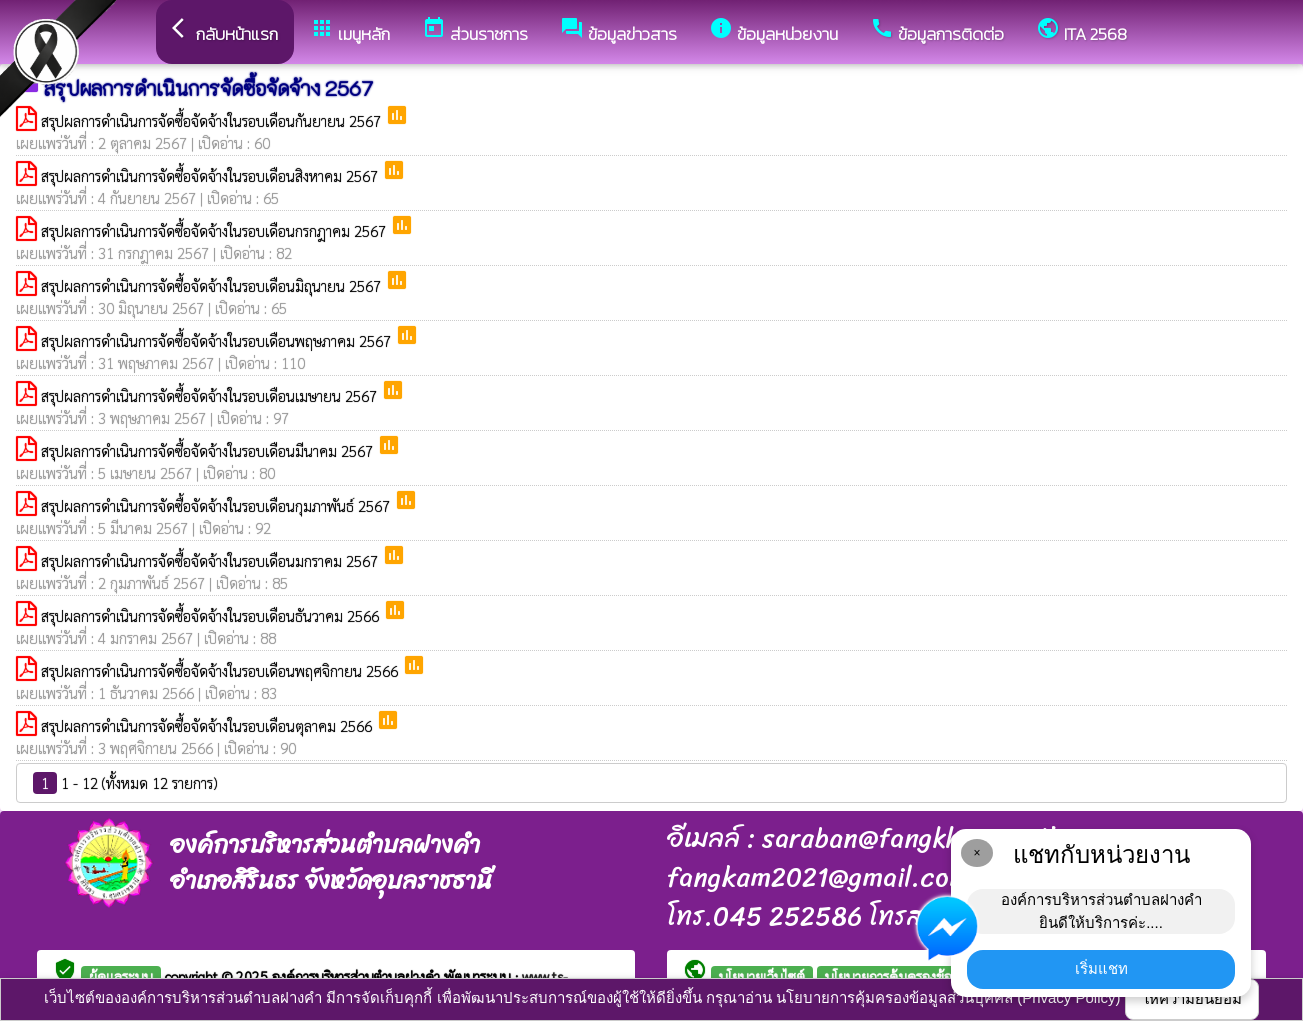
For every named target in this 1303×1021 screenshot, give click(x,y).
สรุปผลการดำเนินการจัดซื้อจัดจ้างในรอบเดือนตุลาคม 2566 (208, 725)
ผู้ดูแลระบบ (121, 976)
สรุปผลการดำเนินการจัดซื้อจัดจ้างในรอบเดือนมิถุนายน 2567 (213, 285)
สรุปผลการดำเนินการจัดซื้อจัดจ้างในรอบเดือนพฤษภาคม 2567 (218, 340)
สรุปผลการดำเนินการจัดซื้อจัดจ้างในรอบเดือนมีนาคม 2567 (209, 450)
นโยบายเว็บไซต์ (762, 976)
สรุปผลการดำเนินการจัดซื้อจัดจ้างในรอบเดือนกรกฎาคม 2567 (215, 230)
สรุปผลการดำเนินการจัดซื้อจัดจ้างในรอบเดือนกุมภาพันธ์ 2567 (217, 505)
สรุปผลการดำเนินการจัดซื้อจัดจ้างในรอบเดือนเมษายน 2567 (211, 395)
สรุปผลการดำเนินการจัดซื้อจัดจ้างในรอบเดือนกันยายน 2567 (213, 120)
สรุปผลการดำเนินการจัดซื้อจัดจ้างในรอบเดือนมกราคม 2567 (211, 560)
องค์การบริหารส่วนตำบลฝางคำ (358, 976)
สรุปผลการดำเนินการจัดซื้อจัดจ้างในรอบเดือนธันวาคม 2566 (212, 615)
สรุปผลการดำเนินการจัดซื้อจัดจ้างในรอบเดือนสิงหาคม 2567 (211, 175)
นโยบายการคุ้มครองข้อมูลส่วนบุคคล (926, 976)
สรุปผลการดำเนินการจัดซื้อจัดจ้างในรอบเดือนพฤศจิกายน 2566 (221, 670)
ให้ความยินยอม (1192, 998)
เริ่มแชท (1101, 968)
